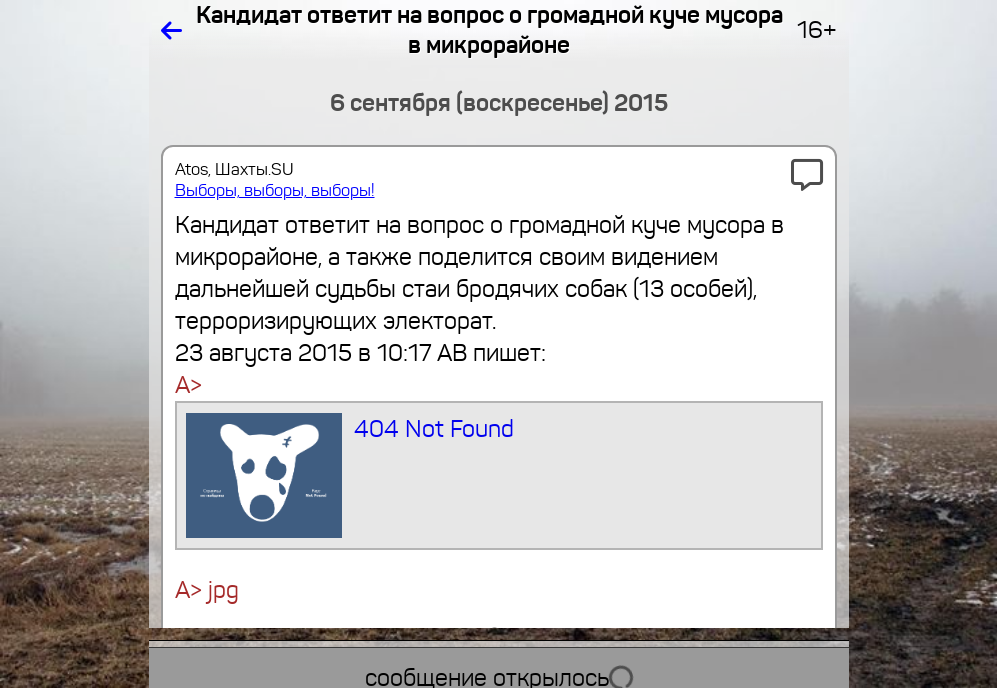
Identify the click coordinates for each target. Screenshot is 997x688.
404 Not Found (350, 475)
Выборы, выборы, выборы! (275, 190)
